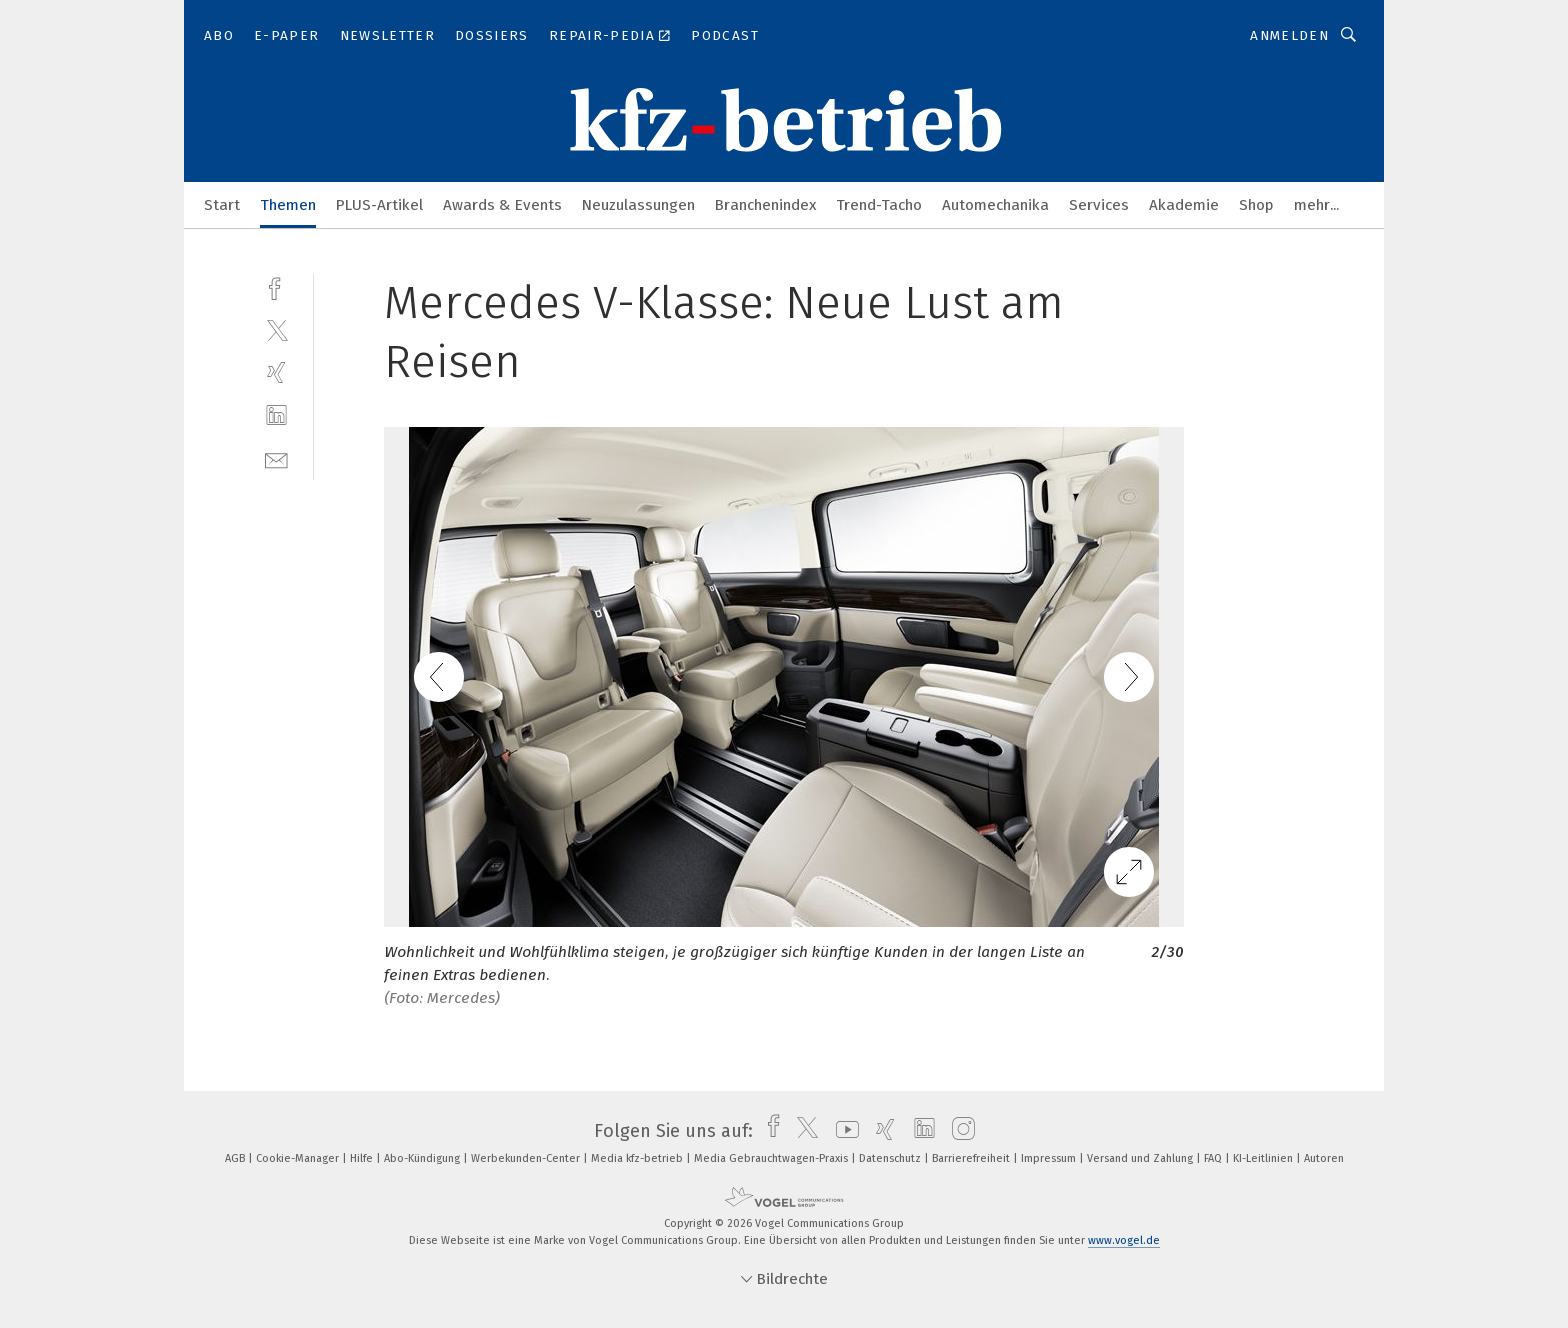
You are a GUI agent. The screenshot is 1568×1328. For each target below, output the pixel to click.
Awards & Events (502, 205)
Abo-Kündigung (423, 1158)
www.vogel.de (1124, 1240)
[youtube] (842, 1131)
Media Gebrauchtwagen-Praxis (772, 1158)
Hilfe (363, 1158)
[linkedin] (276, 415)
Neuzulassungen (638, 205)
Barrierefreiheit (972, 1158)
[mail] (276, 458)
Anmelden (1289, 35)
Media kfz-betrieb (638, 1158)
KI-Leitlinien (1264, 1158)
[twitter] (276, 329)
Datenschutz (891, 1158)
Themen (288, 205)
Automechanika (995, 205)
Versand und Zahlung (1141, 1158)
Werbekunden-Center (527, 1158)
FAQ (1214, 1158)
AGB (236, 1158)
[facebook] (276, 286)
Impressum (1050, 1158)
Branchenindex (765, 205)
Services (1099, 205)
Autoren (1324, 1158)
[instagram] (958, 1131)
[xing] (276, 372)
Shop (1256, 205)
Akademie (1184, 205)
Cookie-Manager (299, 1158)
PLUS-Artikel (379, 205)
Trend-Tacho (879, 205)
